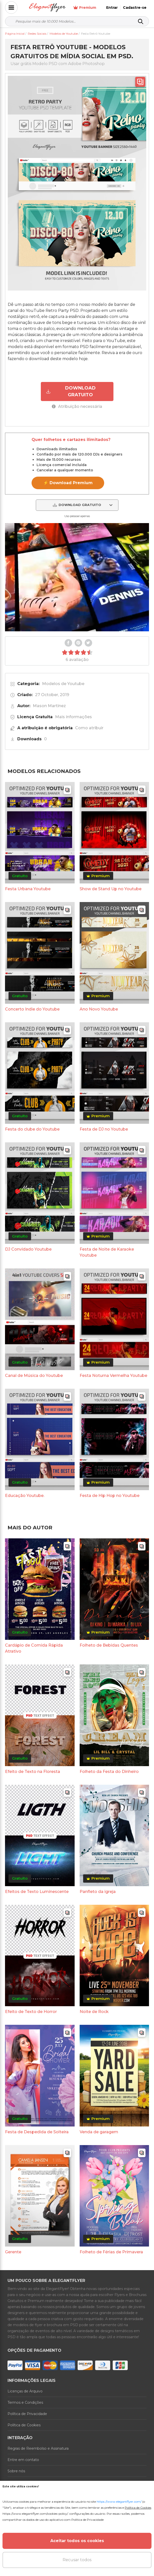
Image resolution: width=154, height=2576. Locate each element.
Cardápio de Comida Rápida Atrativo (34, 1648)
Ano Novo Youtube (99, 1009)
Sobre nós (16, 2471)
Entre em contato (23, 2459)
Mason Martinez (49, 705)
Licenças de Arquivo (25, 2391)
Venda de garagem (99, 2132)
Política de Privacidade (27, 2414)
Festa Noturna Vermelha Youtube (113, 1375)
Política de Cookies (24, 2425)
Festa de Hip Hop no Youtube (109, 1495)
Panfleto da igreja (98, 1891)
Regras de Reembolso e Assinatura (38, 2448)
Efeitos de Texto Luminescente (37, 1891)
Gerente (13, 2252)
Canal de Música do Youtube (34, 1375)
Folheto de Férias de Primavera (111, 2252)
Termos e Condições (25, 2402)
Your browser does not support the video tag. (77, 577)
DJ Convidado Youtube (28, 1249)
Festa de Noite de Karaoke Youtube (107, 1252)
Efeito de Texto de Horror (31, 2011)
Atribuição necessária (77, 406)
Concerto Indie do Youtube (32, 1009)
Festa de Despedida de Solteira (37, 2132)
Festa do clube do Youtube (32, 1129)
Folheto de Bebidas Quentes (109, 1645)
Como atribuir (89, 727)
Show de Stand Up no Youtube (110, 888)
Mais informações (73, 716)
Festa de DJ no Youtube (104, 1129)
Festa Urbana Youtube (28, 888)
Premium (84, 7)
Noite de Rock (94, 2011)
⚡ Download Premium (68, 482)
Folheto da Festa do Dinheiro (109, 1771)
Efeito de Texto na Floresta (32, 1771)
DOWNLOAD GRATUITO (71, 391)
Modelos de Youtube (63, 683)
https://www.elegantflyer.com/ (119, 2501)
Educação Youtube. (24, 1495)
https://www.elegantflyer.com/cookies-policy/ (35, 2513)
